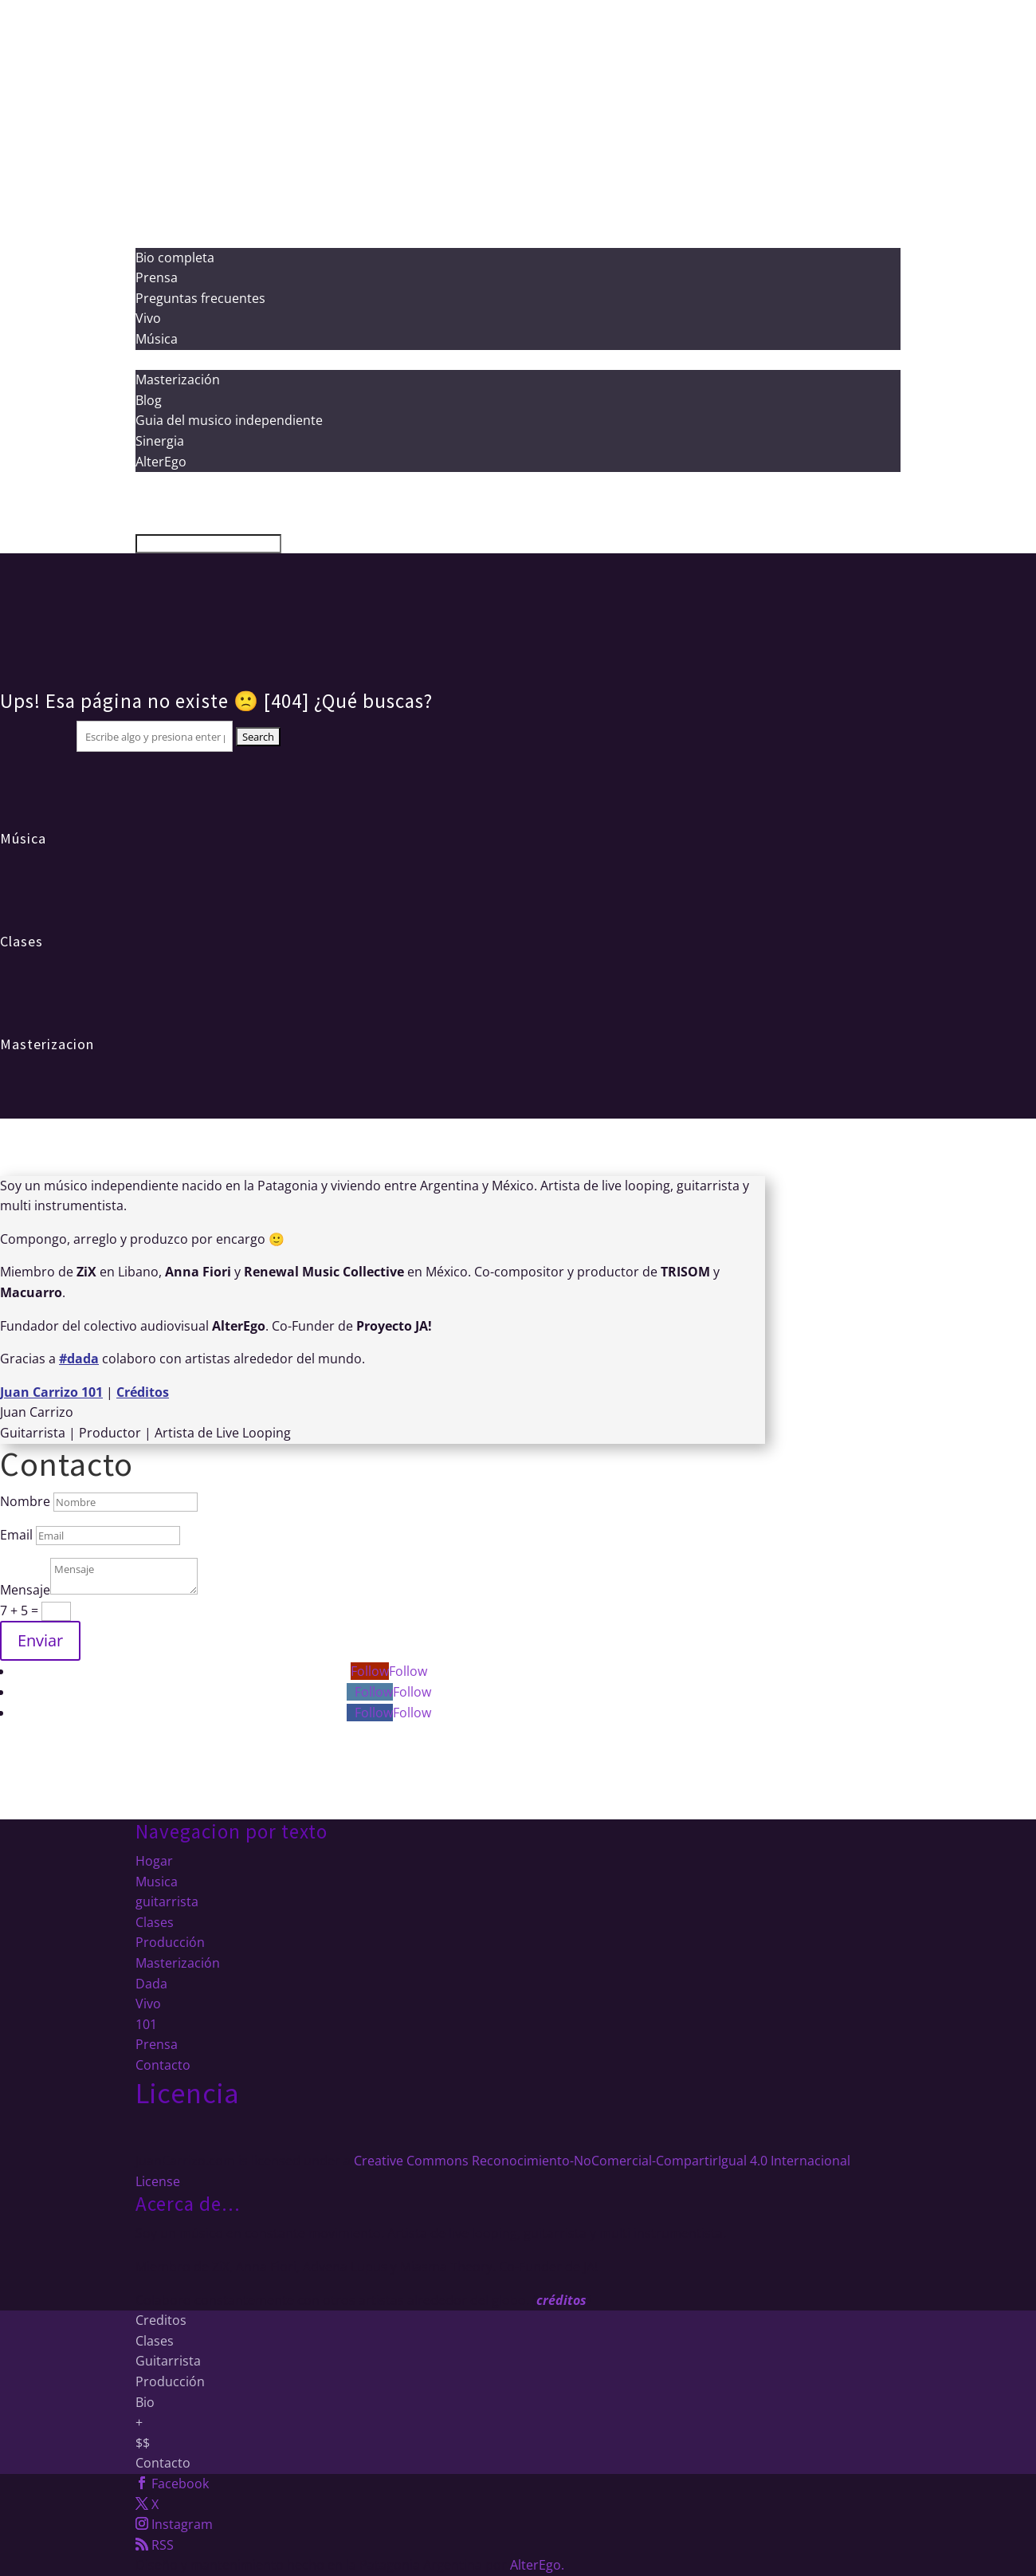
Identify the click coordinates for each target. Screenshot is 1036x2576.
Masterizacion (47, 1044)
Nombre (25, 1501)
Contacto (162, 2065)
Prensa (156, 277)
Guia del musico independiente (229, 420)
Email (16, 1535)
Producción (170, 216)
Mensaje (25, 1590)
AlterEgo (160, 461)
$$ (142, 2443)
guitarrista (166, 1901)
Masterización (177, 379)
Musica (156, 1881)
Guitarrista (168, 2361)
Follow (408, 1671)
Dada (151, 1983)
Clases (21, 941)
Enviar (40, 1640)
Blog (148, 400)
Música (156, 339)
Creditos (160, 2320)
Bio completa (174, 257)
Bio (145, 2402)
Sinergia (159, 441)
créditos (561, 2300)
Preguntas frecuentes (200, 298)
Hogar (154, 1861)
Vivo (148, 318)
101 (146, 2024)
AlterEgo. (537, 2565)
